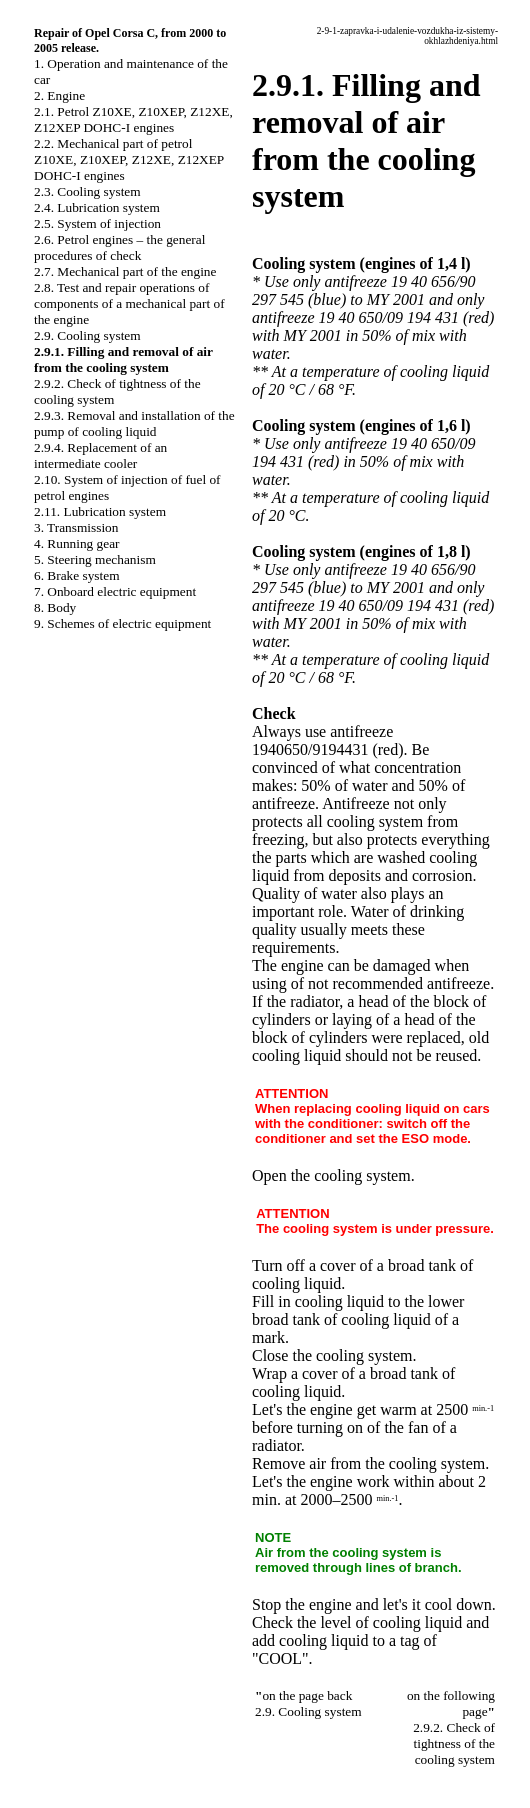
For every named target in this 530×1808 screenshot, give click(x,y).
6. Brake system (77, 575)
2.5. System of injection (97, 223)
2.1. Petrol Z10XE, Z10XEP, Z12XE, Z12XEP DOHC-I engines (133, 119)
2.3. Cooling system (87, 191)
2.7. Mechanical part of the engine (125, 271)
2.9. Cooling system (87, 335)
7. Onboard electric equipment (115, 591)
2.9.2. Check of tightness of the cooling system (454, 1743)
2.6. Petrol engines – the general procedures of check (119, 247)
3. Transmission (76, 527)
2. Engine (59, 95)
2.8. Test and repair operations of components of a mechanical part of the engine (129, 303)
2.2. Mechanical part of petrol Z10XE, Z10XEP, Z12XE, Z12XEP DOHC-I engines (129, 159)
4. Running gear (77, 543)
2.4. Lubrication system (97, 207)
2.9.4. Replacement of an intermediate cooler (100, 455)
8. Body (55, 607)
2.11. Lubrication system (100, 511)
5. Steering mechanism (95, 559)
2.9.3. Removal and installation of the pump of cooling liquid (134, 423)
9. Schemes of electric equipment (122, 623)
